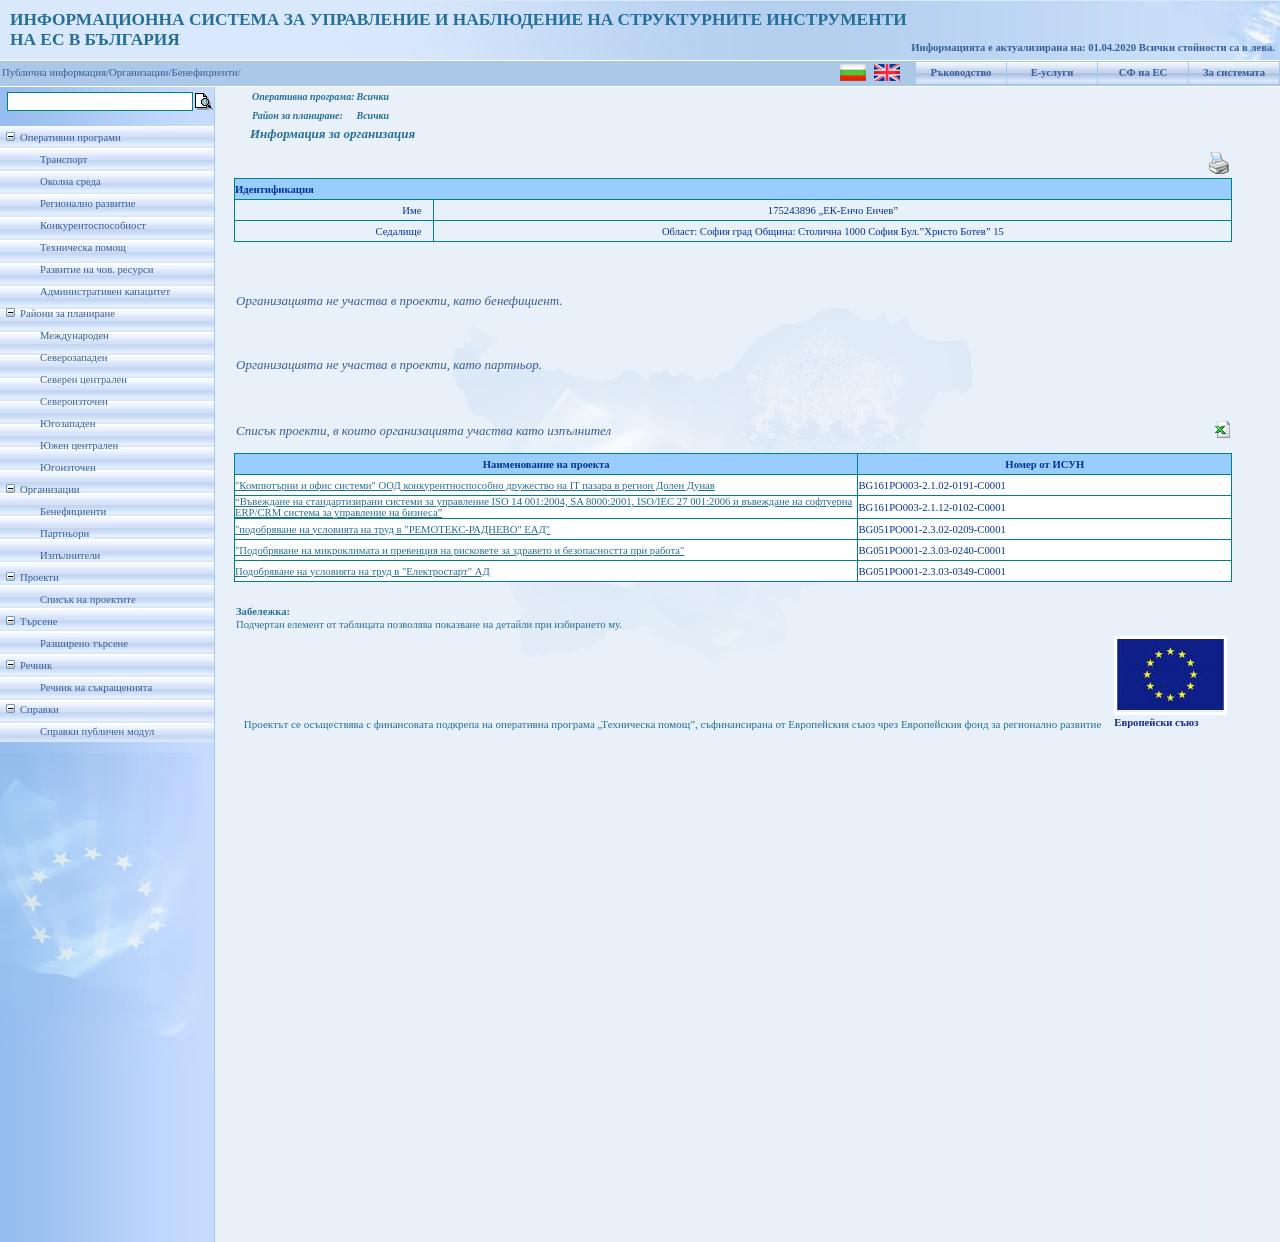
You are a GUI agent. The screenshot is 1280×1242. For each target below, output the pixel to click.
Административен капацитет (105, 291)
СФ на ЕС (1143, 72)
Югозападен (67, 423)
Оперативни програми (70, 137)
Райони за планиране (67, 313)
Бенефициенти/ (206, 72)
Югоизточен (68, 467)
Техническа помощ (83, 247)
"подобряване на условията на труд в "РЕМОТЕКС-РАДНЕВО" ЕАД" (392, 529)
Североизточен (74, 401)
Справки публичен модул (97, 731)
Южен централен (79, 445)
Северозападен (73, 357)
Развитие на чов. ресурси (97, 269)
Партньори (64, 533)
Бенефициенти (73, 511)
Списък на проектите (88, 599)
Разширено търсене (84, 643)
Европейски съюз (1156, 722)
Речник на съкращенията (96, 687)
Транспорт (63, 159)
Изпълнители (70, 555)
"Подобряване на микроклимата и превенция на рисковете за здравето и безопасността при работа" (459, 550)
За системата (1234, 72)
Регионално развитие (88, 203)
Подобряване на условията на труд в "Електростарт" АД (362, 571)
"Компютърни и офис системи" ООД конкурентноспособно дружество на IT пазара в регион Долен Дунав (475, 485)
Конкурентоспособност (93, 225)
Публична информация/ (55, 72)
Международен (74, 335)
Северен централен (83, 379)
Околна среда (70, 181)
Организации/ (140, 72)
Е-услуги (1052, 72)
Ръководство (961, 72)
